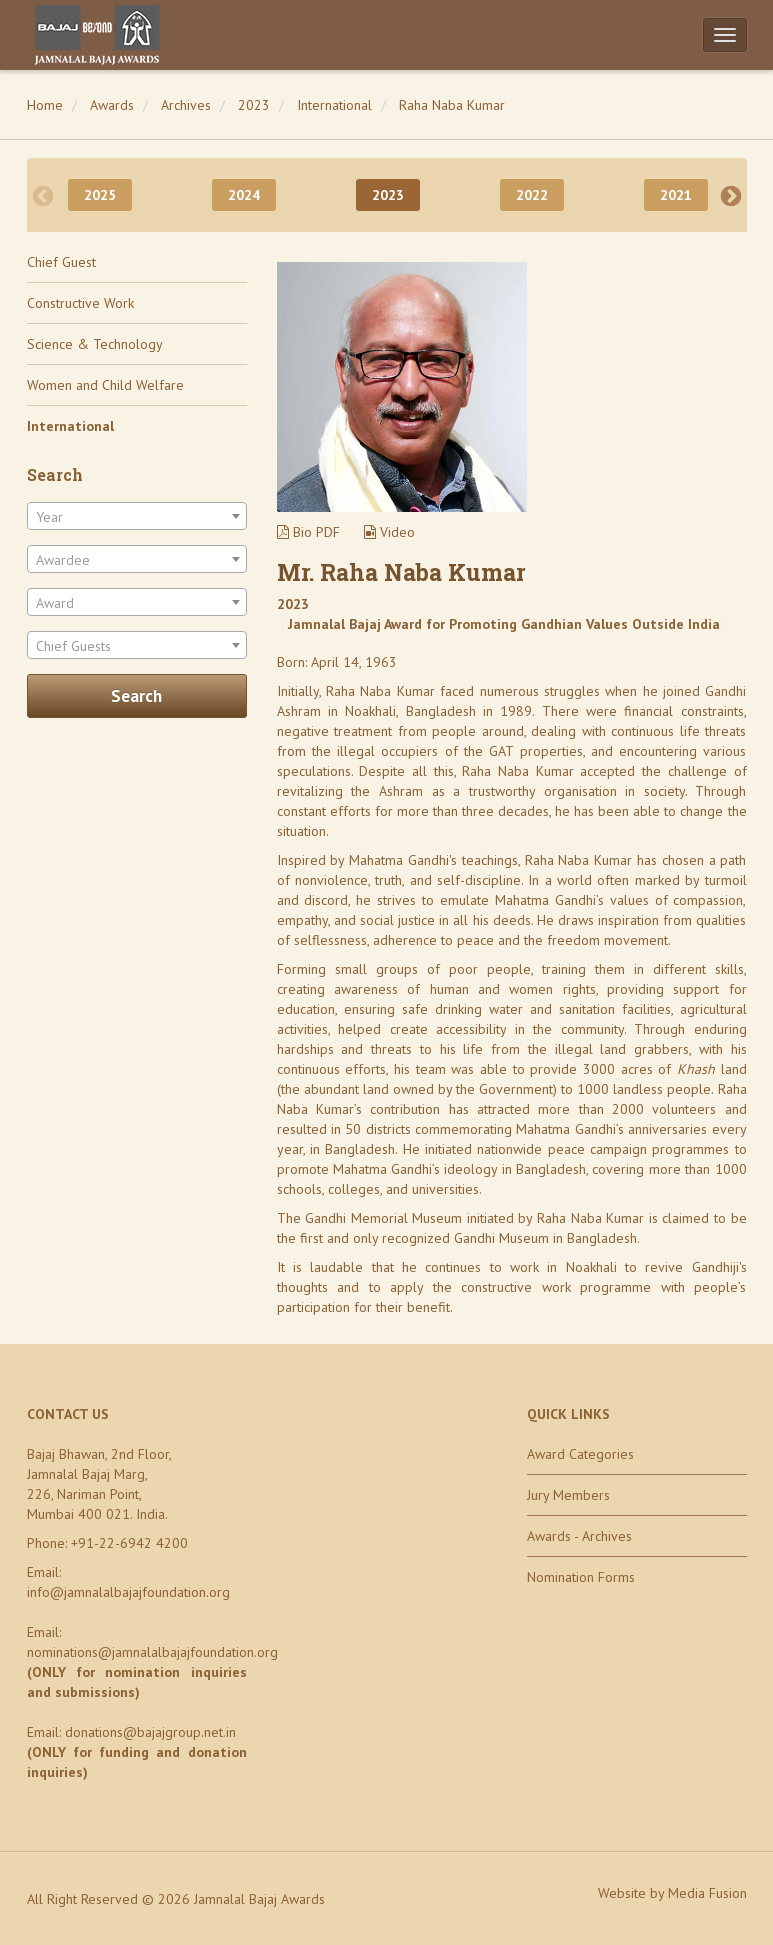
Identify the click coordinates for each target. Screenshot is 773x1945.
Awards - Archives (579, 1536)
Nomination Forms (581, 1577)
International (334, 105)
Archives (186, 105)
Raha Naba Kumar (452, 105)
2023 (254, 105)
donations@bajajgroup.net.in (150, 1732)
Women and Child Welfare (105, 385)
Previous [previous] (43, 195)
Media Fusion (707, 1893)
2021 (676, 195)
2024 (244, 195)
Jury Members (568, 1495)
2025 (100, 195)
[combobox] (137, 516)
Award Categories (580, 1454)
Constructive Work (80, 303)
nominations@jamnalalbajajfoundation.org (152, 1652)
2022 (532, 195)
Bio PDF (308, 532)
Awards (112, 105)
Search (136, 696)
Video (389, 532)
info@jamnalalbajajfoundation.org (128, 1592)
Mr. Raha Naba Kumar (401, 572)
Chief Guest (61, 262)
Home (45, 105)
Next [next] (731, 195)
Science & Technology (95, 344)
